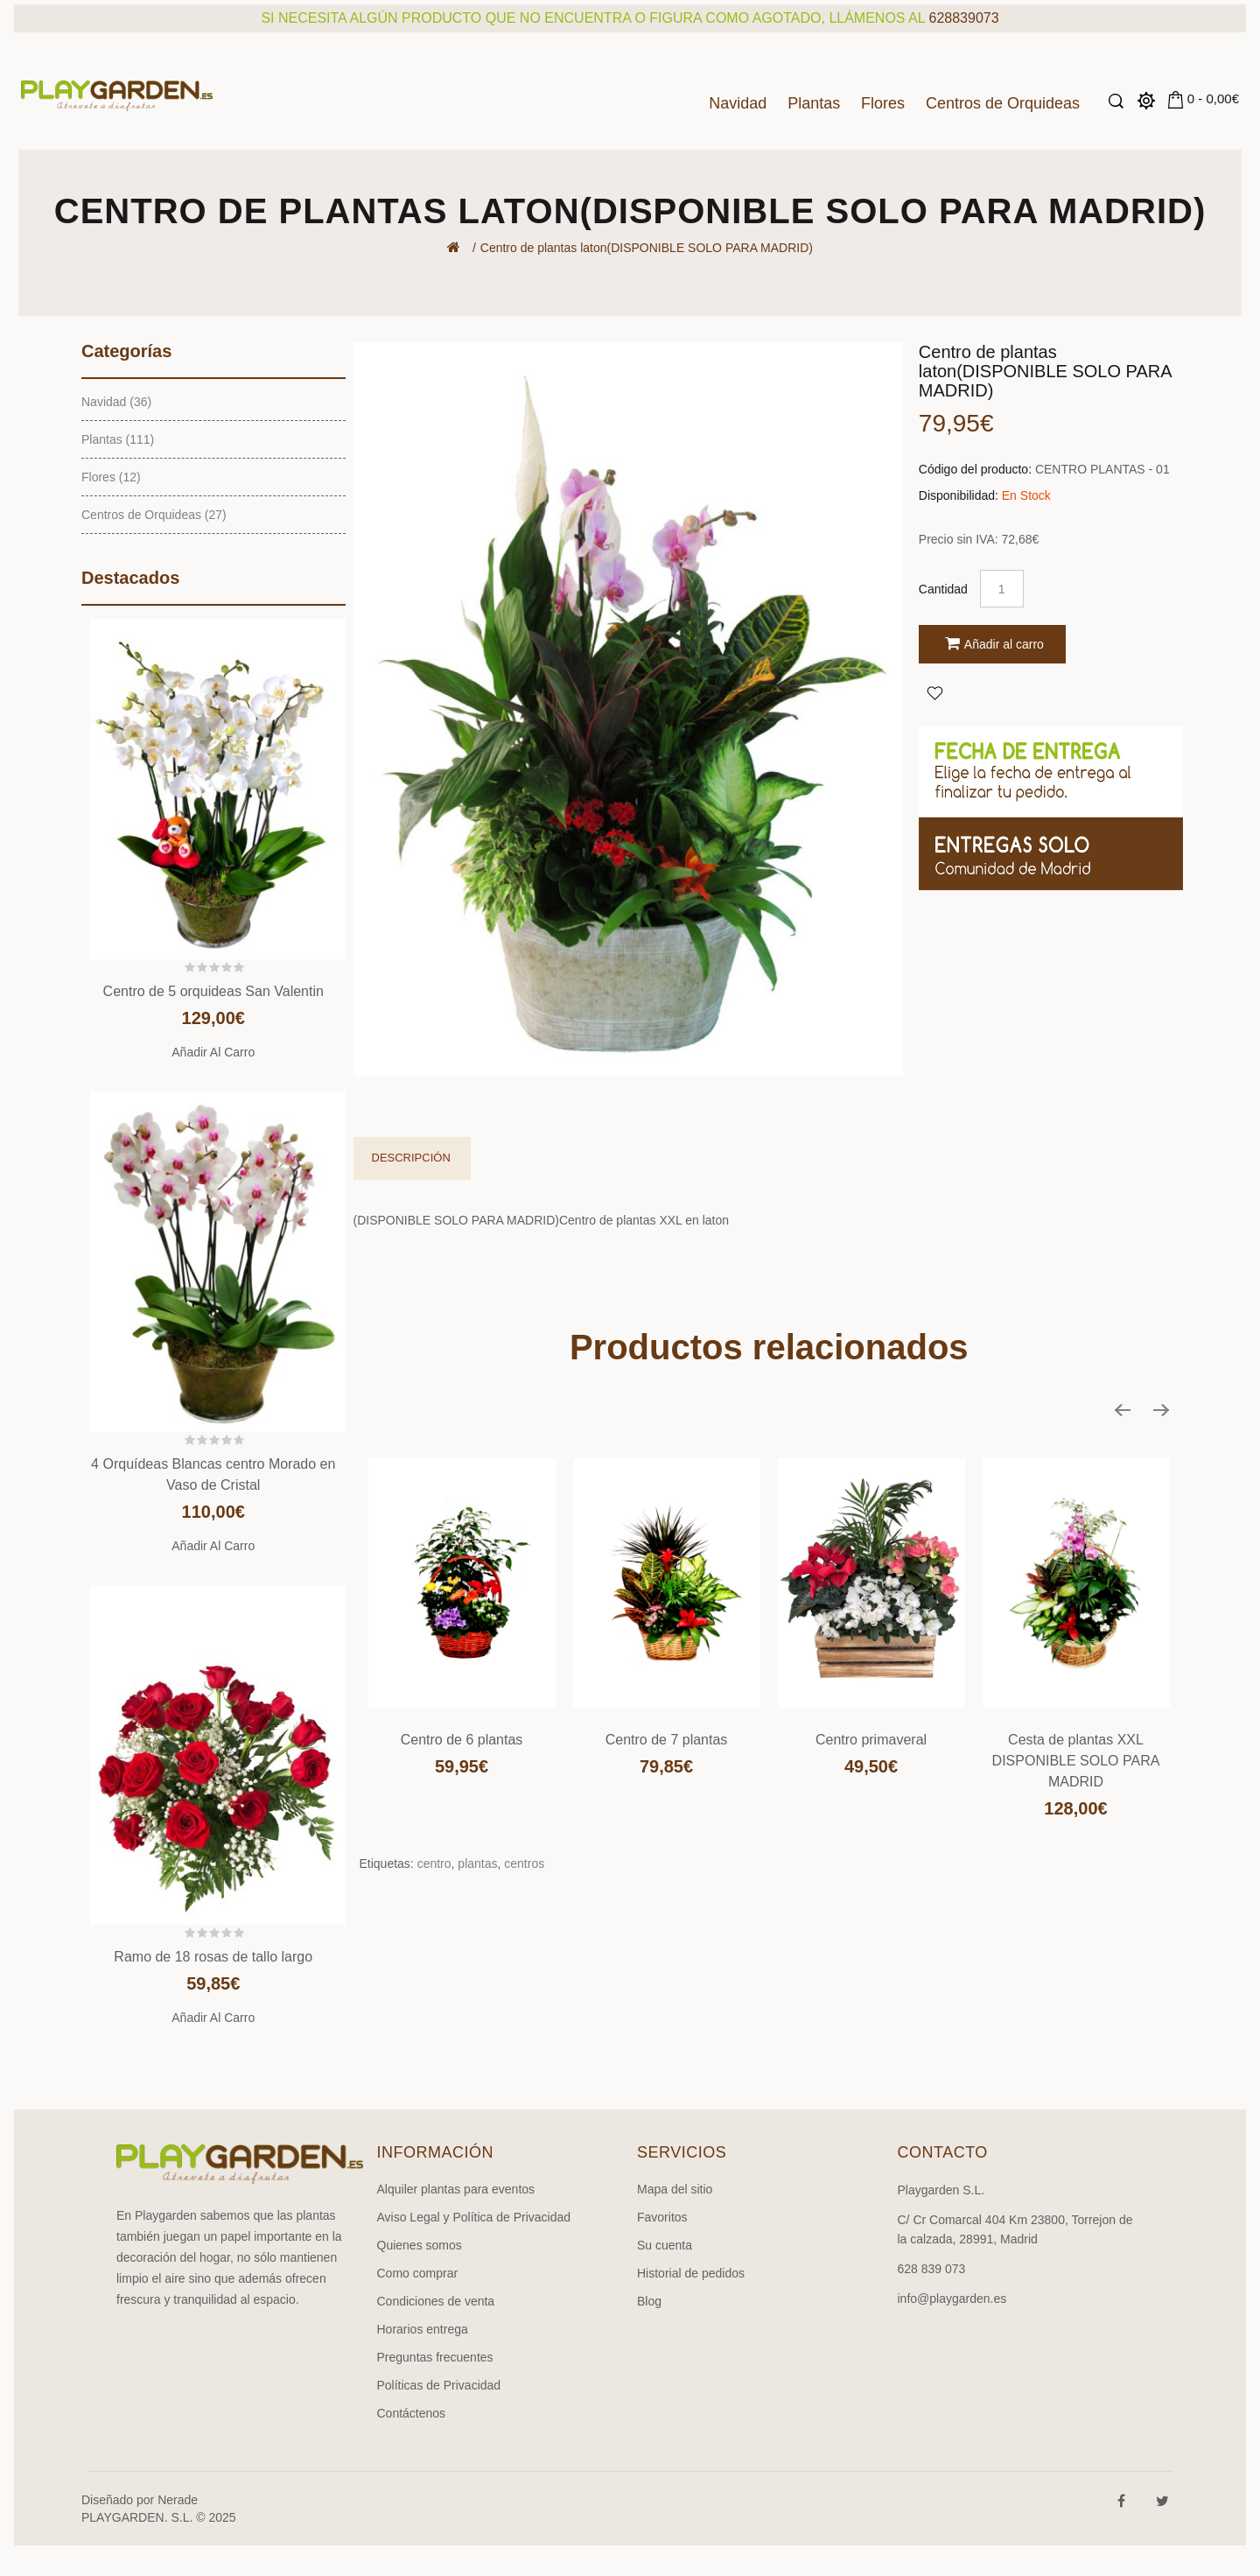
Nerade (178, 2500)
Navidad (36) (116, 402)
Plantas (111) (117, 439)
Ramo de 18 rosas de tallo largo (213, 1956)
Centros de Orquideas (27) (154, 515)
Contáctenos (411, 2413)
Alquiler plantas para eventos (456, 2189)
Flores (883, 103)
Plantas (814, 103)
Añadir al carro (213, 1052)
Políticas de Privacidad (439, 2385)
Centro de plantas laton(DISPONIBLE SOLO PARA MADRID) (646, 248)
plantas (477, 1864)
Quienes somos (419, 2245)
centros (524, 1864)
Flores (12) (111, 477)
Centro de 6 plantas (462, 1739)
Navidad (737, 103)
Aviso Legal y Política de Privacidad (474, 2217)
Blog (649, 2301)
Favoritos (662, 2217)
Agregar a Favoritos (934, 692)
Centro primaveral (871, 1739)
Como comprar (417, 2273)
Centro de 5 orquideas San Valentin (213, 991)
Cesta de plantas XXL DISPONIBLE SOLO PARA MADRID (1076, 1760)
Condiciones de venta (436, 2301)
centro (434, 1864)
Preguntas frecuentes (435, 2357)
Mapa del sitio (674, 2189)
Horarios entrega (422, 2329)
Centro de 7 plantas (667, 1739)
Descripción (411, 1157)
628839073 (964, 18)
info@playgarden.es (952, 2299)
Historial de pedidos (691, 2273)
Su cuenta (664, 2245)
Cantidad (943, 589)
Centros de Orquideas (1003, 103)
